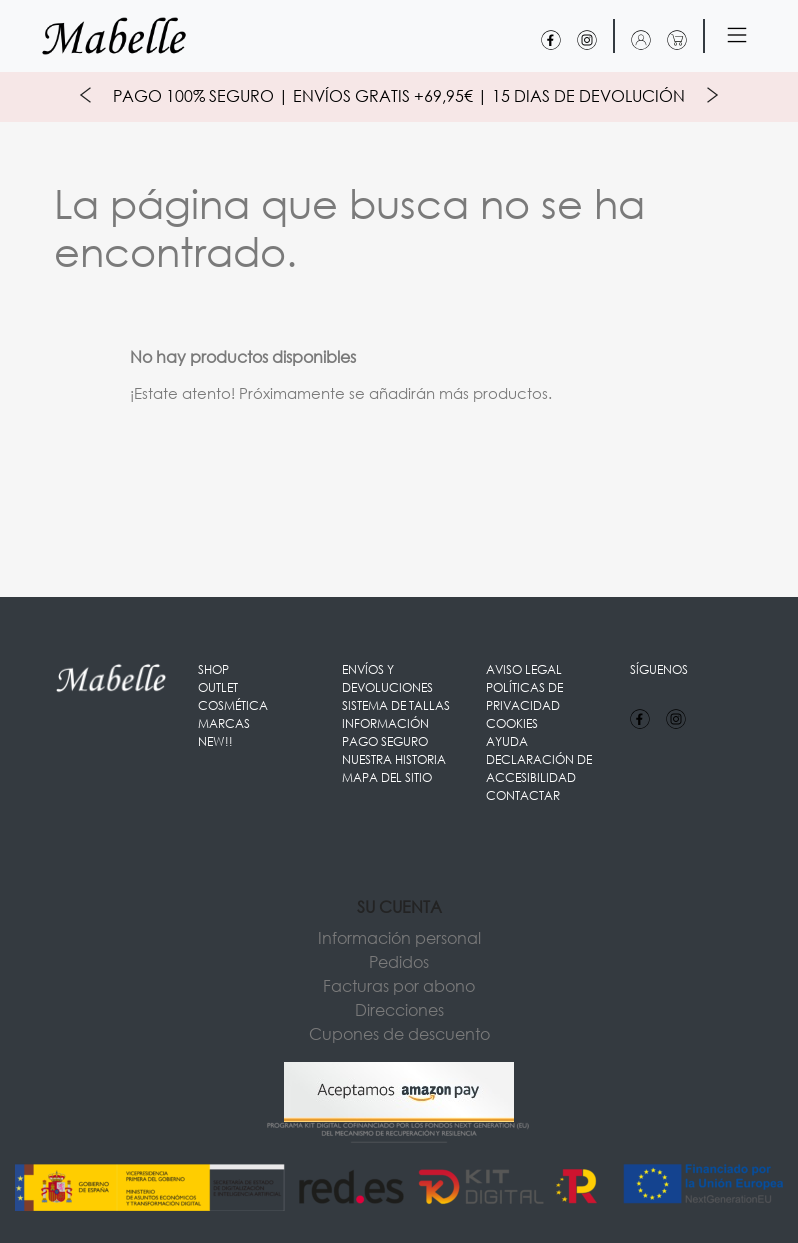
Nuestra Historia (394, 759)
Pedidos (399, 961)
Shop (213, 669)
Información (385, 723)
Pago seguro (385, 741)
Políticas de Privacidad (524, 696)
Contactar (523, 795)
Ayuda (507, 741)
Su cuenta (399, 906)
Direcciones (399, 1009)
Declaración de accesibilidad (539, 768)
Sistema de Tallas (396, 705)
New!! (215, 741)
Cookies (512, 723)
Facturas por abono (399, 985)
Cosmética (233, 705)
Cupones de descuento (399, 1033)
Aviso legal (524, 669)
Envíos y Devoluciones (387, 678)
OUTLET (218, 687)
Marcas (224, 723)
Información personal (399, 937)
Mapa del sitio (387, 777)
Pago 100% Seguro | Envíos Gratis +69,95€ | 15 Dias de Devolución (399, 95)
